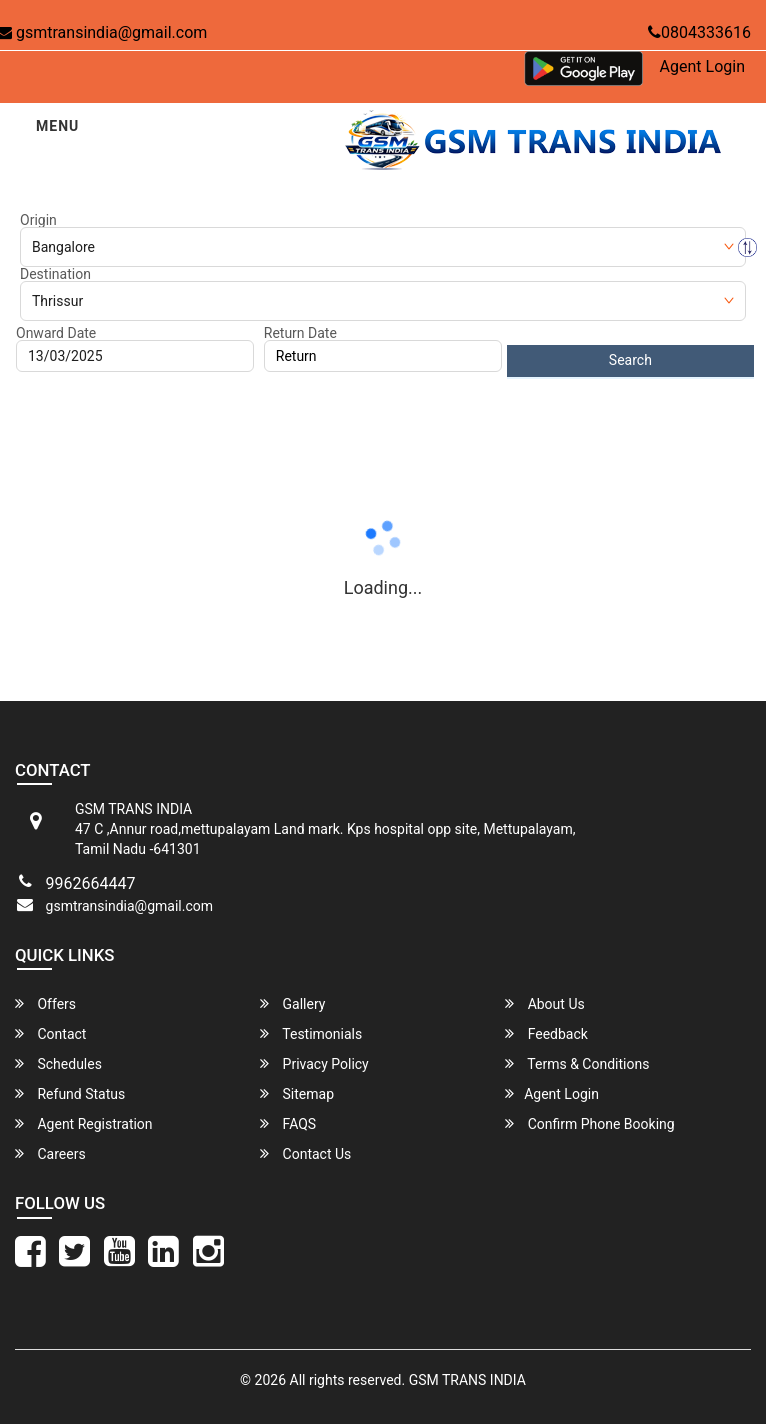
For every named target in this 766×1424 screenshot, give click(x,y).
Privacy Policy (314, 1063)
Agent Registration (84, 1123)
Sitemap (297, 1093)
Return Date (300, 333)
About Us (545, 1003)
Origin (38, 220)
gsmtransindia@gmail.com (129, 906)
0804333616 (699, 32)
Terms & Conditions (577, 1063)
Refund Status (70, 1093)
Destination (55, 274)
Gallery (292, 1003)
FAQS (288, 1123)
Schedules (58, 1063)
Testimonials (311, 1033)
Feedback (546, 1033)
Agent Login (702, 66)
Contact (50, 1033)
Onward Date (56, 333)
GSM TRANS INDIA (467, 1380)
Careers (50, 1153)
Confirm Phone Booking (590, 1123)
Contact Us (305, 1153)
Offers (45, 1003)
